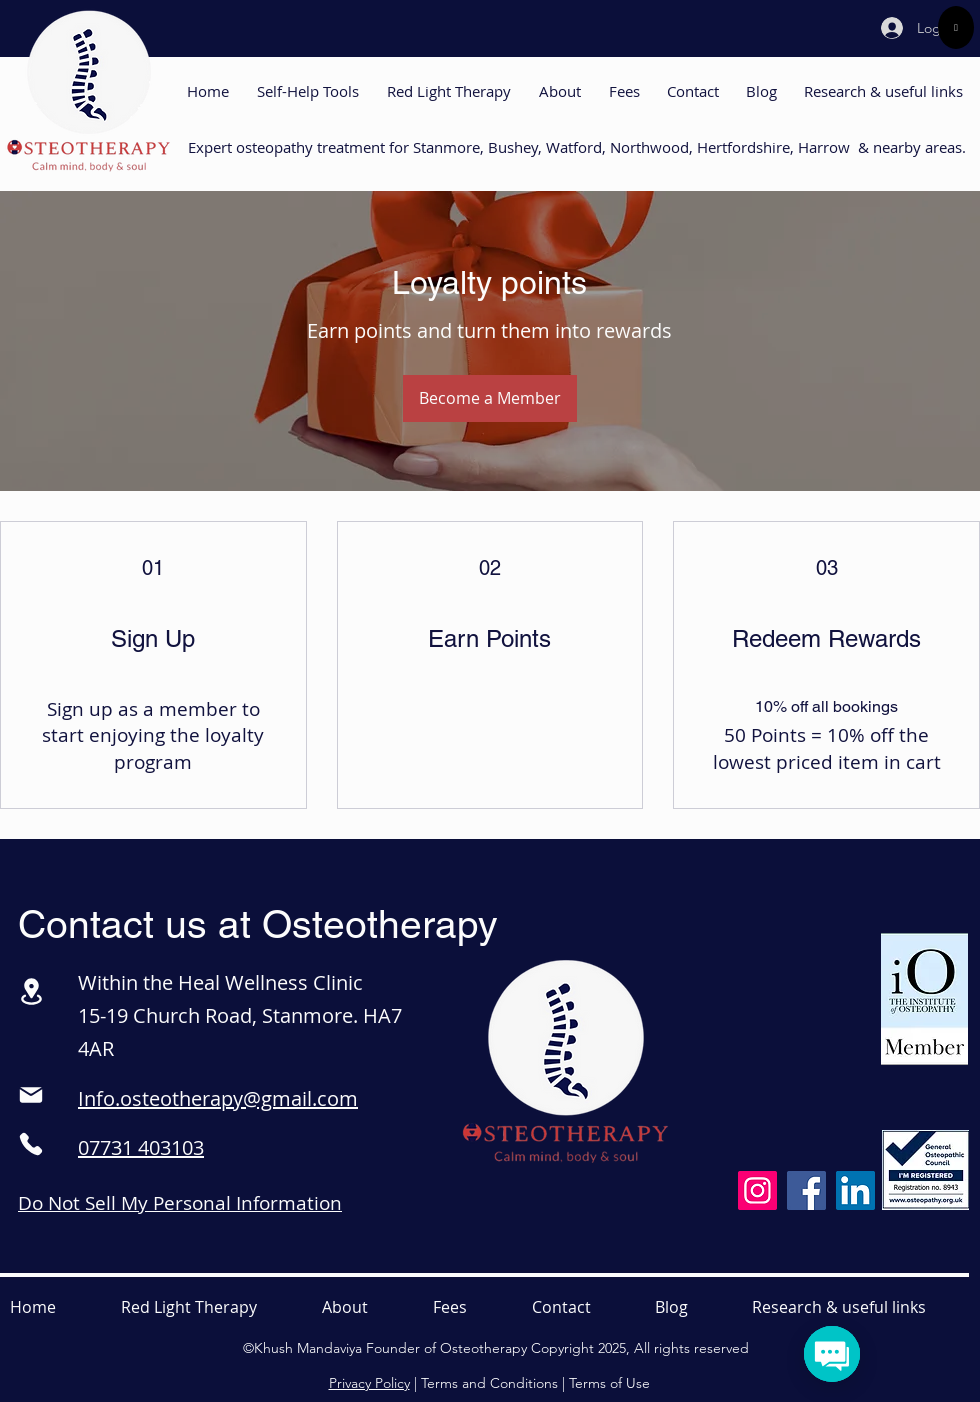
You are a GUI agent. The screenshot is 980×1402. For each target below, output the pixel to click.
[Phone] (31, 1144)
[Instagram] (757, 1190)
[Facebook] (806, 1190)
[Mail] (31, 1095)
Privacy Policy (369, 1383)
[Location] (31, 991)
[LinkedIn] (855, 1190)
